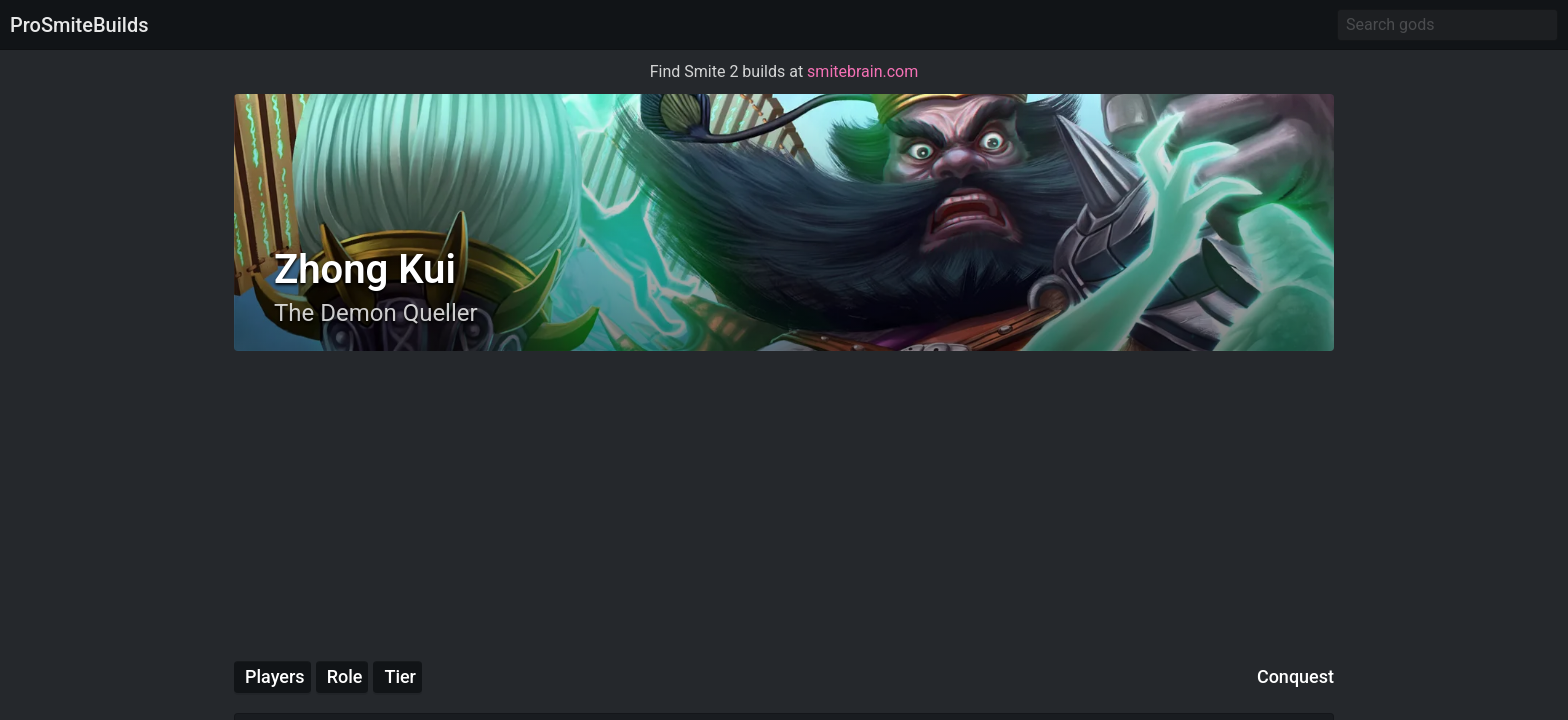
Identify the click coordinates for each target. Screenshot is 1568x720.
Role (345, 676)
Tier (400, 676)
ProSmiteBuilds (79, 25)
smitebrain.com (862, 71)
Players (275, 676)
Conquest (1295, 676)
